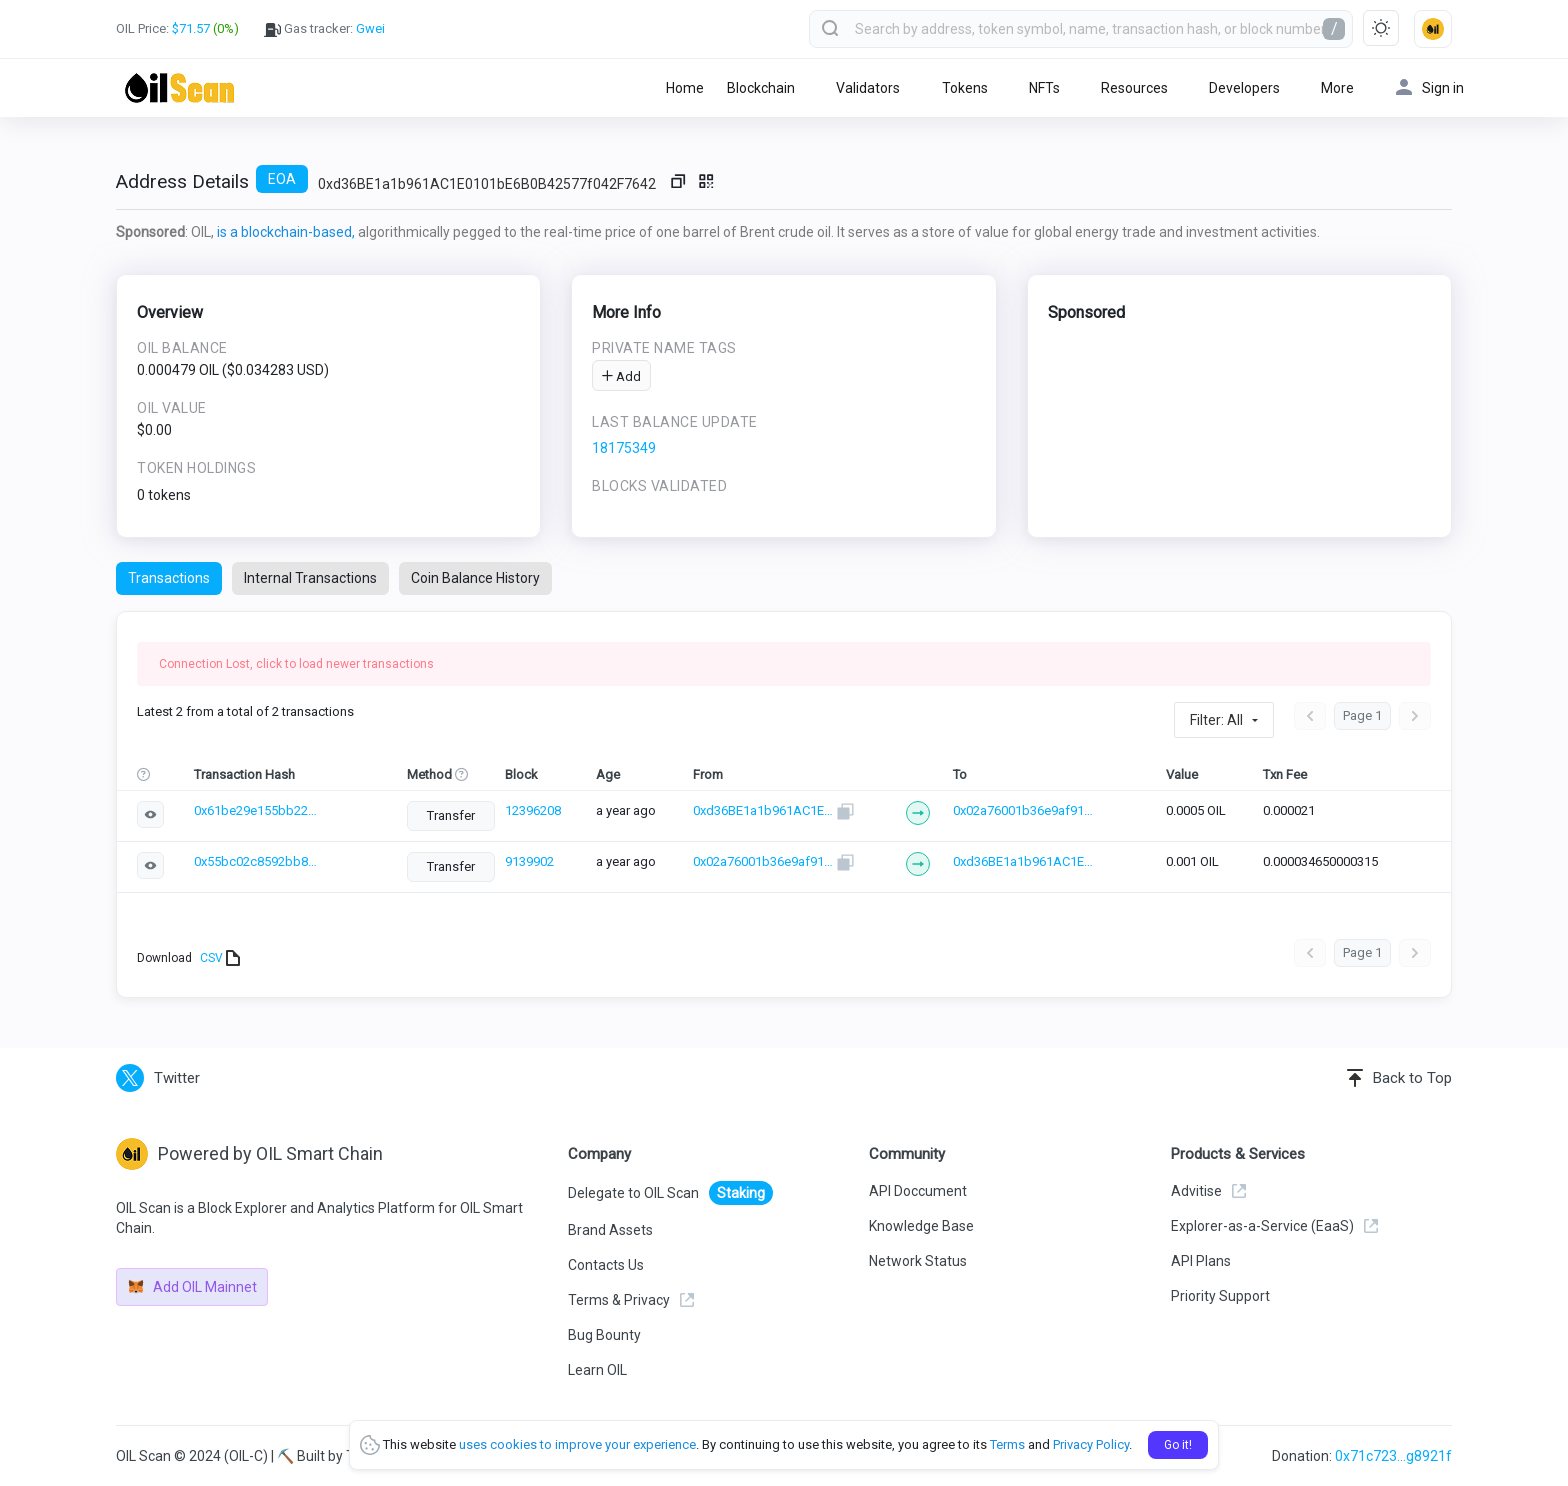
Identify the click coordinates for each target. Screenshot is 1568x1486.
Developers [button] (1244, 88)
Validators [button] (868, 88)
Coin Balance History (475, 578)
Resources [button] (1134, 88)
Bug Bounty (604, 1335)
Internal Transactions (310, 578)
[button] (1433, 29)
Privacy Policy (1091, 1444)
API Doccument (918, 1191)
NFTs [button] (1044, 88)
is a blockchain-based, (286, 232)
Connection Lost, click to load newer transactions (296, 664)
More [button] (1337, 88)
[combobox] (1081, 29)
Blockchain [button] (761, 88)
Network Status (918, 1261)
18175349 (624, 448)
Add (621, 376)
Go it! (1178, 1445)
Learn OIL (597, 1370)
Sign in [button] (1430, 87)
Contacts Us (606, 1265)
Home (685, 88)
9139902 (542, 861)
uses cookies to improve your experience (577, 1444)
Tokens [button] (965, 88)
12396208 (546, 810)
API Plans (1201, 1261)
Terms (1007, 1444)
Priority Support (1220, 1296)
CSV (220, 958)
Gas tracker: (324, 29)
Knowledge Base (921, 1226)
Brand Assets (610, 1230)
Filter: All (1216, 720)
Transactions (169, 578)
